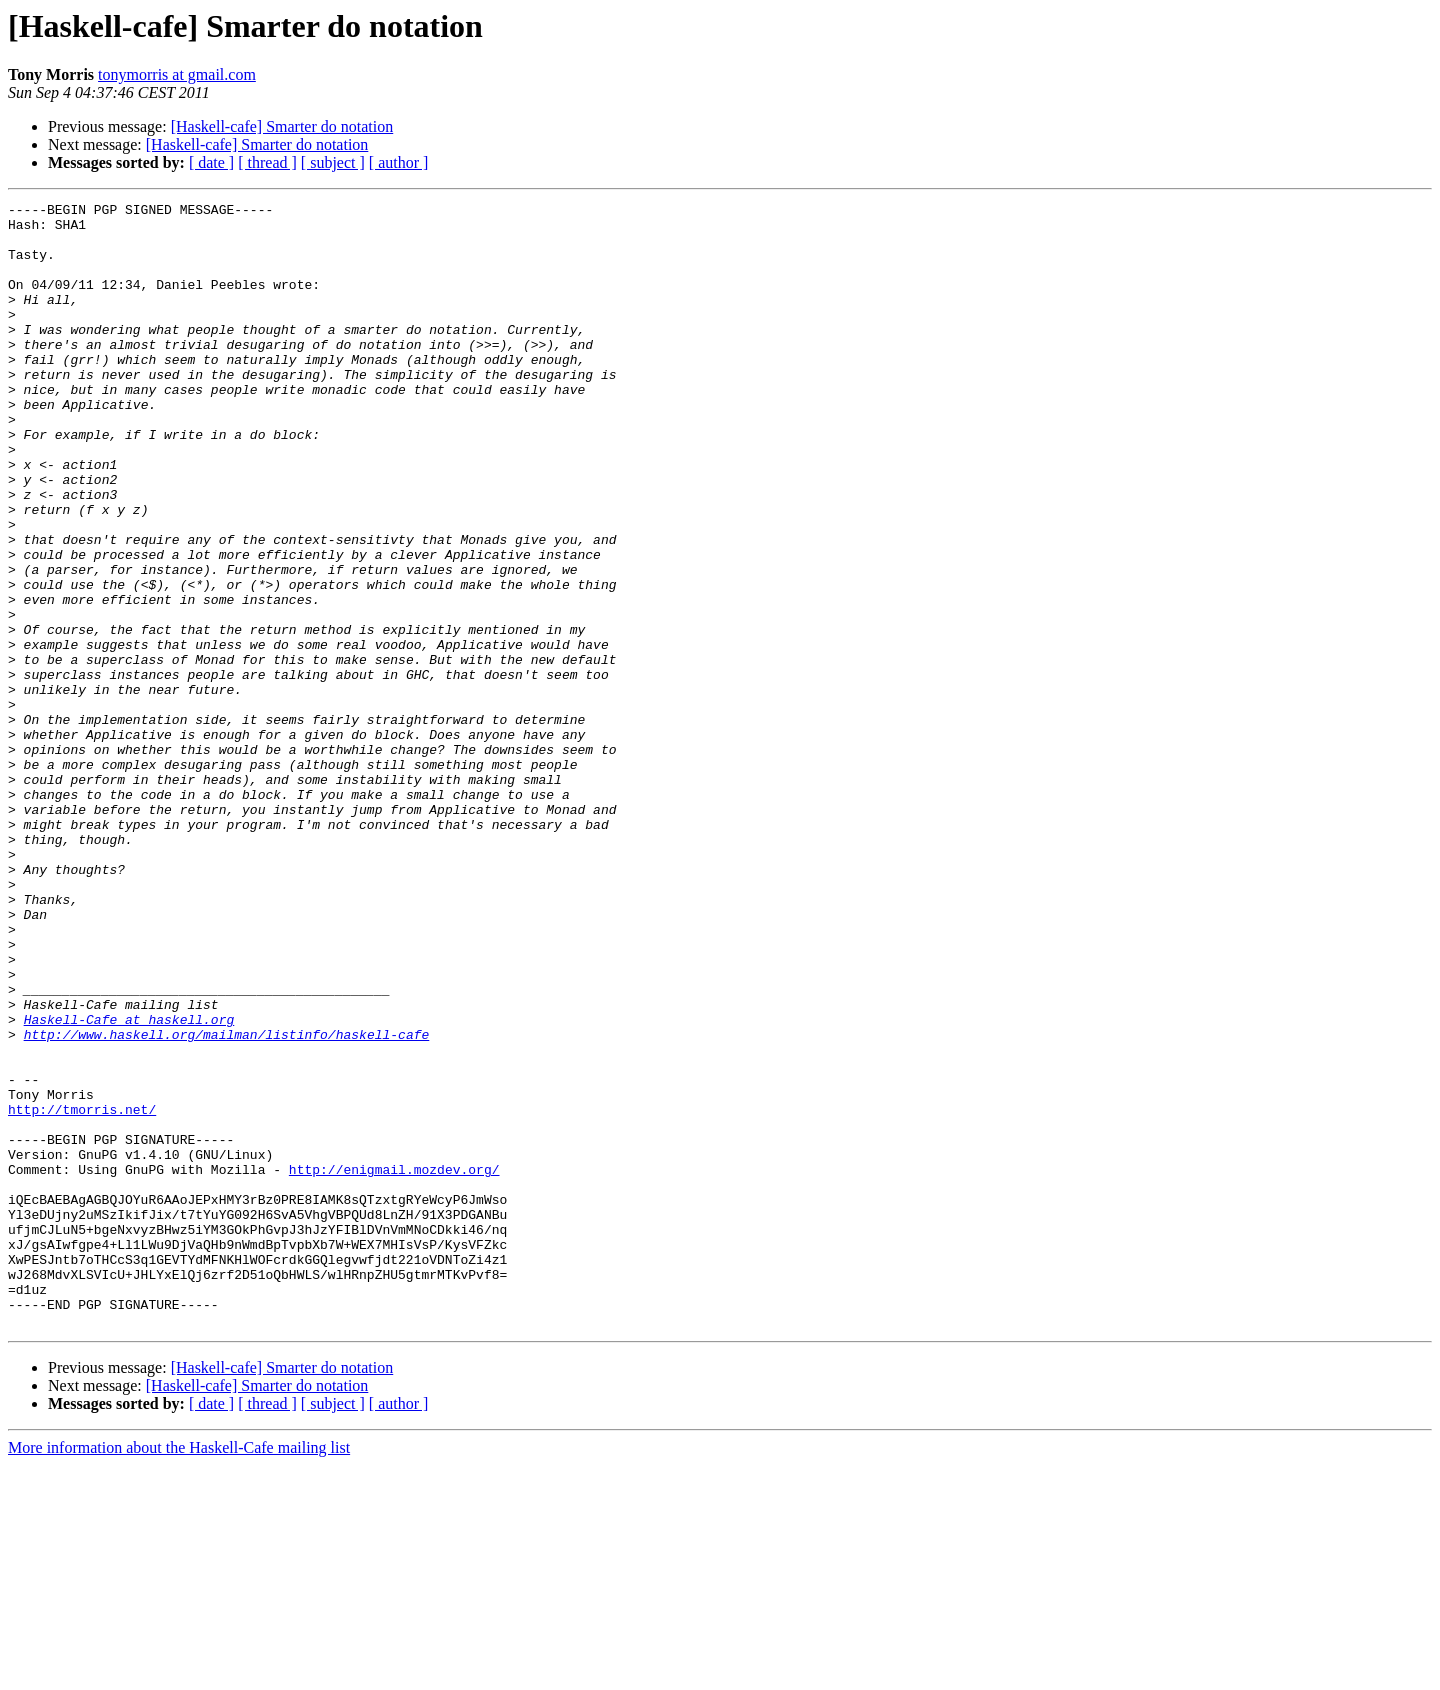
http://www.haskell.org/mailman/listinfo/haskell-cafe (227, 1202)
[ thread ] (267, 162)
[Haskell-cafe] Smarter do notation (282, 126)
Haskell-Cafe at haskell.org (129, 1184)
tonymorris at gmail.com (177, 74)
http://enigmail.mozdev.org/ (394, 1364)
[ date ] (211, 162)
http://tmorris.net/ (82, 1292)
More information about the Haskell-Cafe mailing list (179, 1672)
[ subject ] (333, 162)
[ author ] (399, 162)
